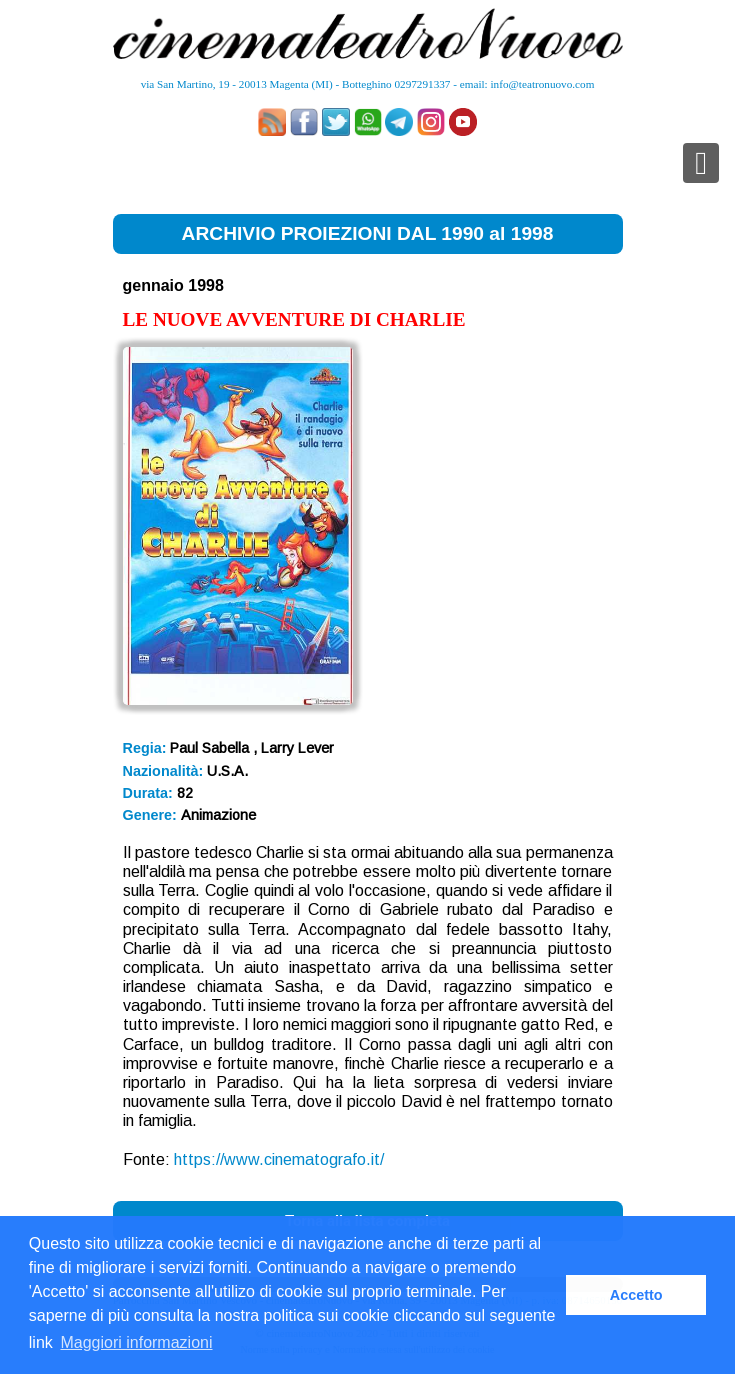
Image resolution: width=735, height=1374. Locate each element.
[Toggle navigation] (701, 163)
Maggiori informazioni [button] (136, 1342)
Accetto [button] (636, 1295)
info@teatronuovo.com (543, 84)
